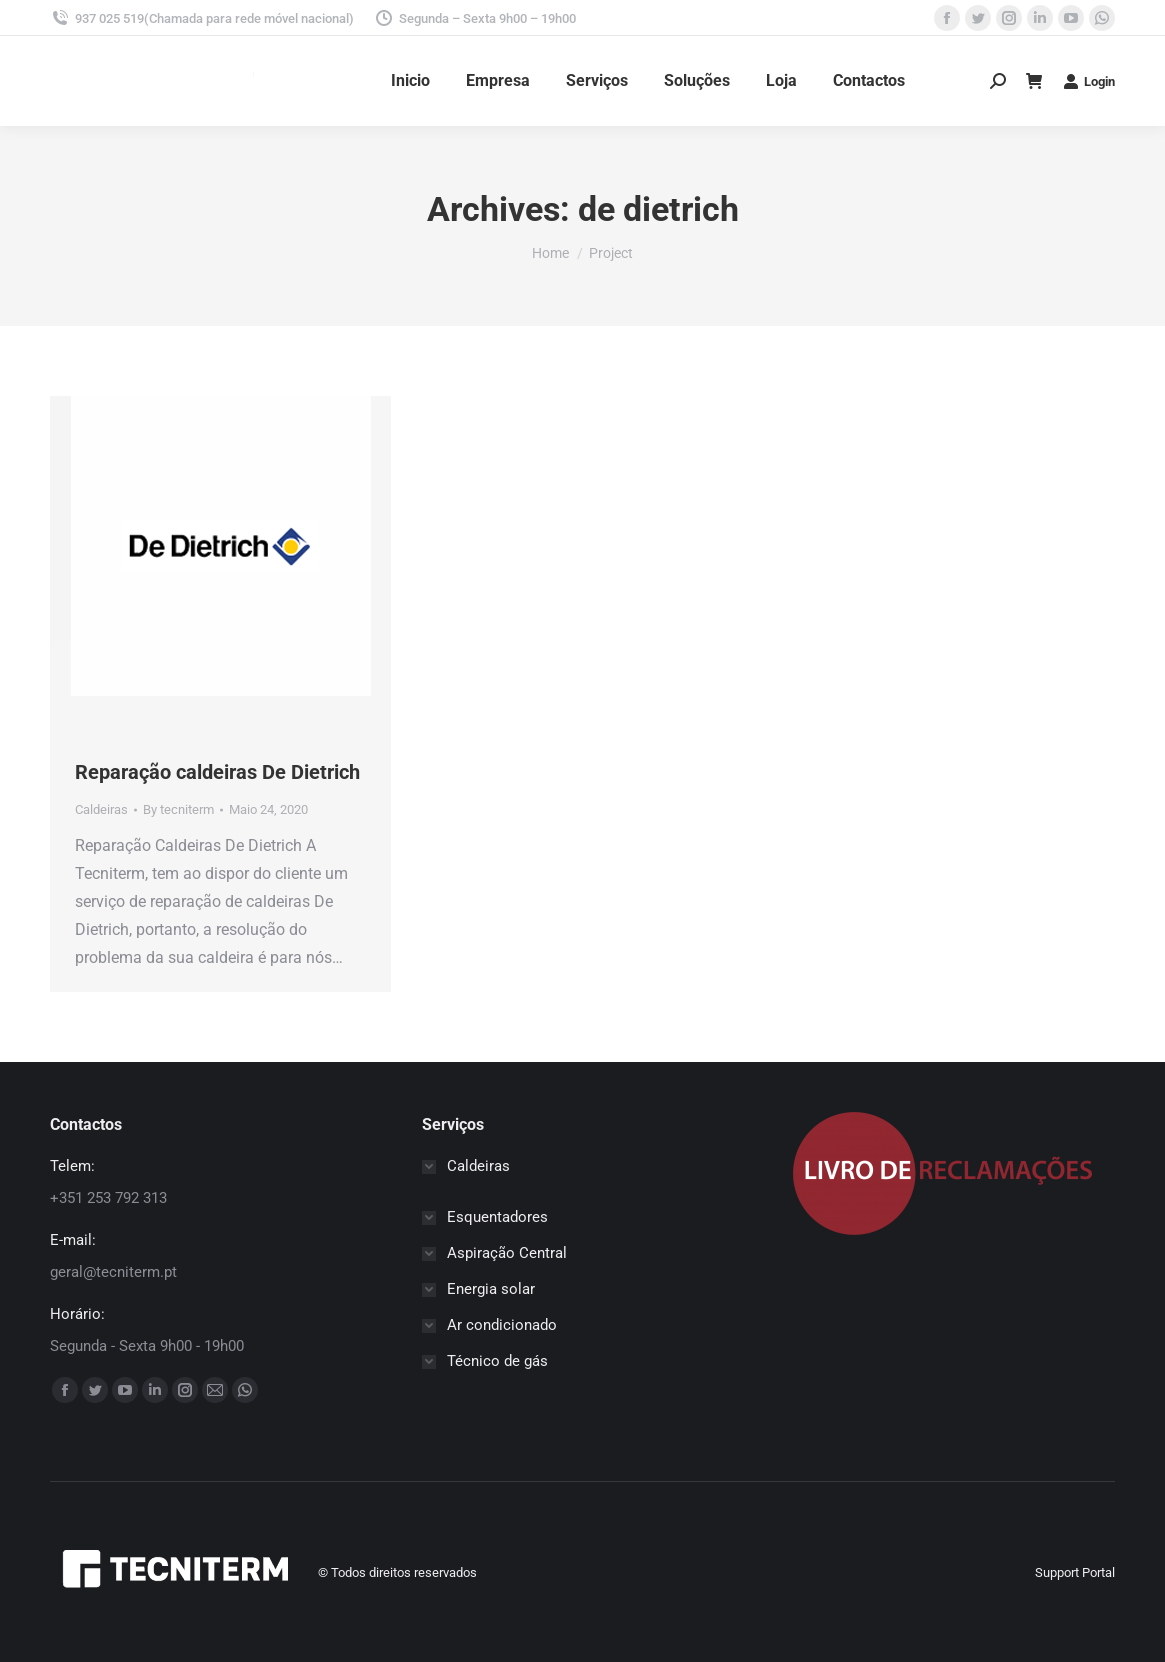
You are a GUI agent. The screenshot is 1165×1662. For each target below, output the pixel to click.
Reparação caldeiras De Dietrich (217, 772)
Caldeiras (101, 809)
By (178, 809)
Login (1089, 81)
